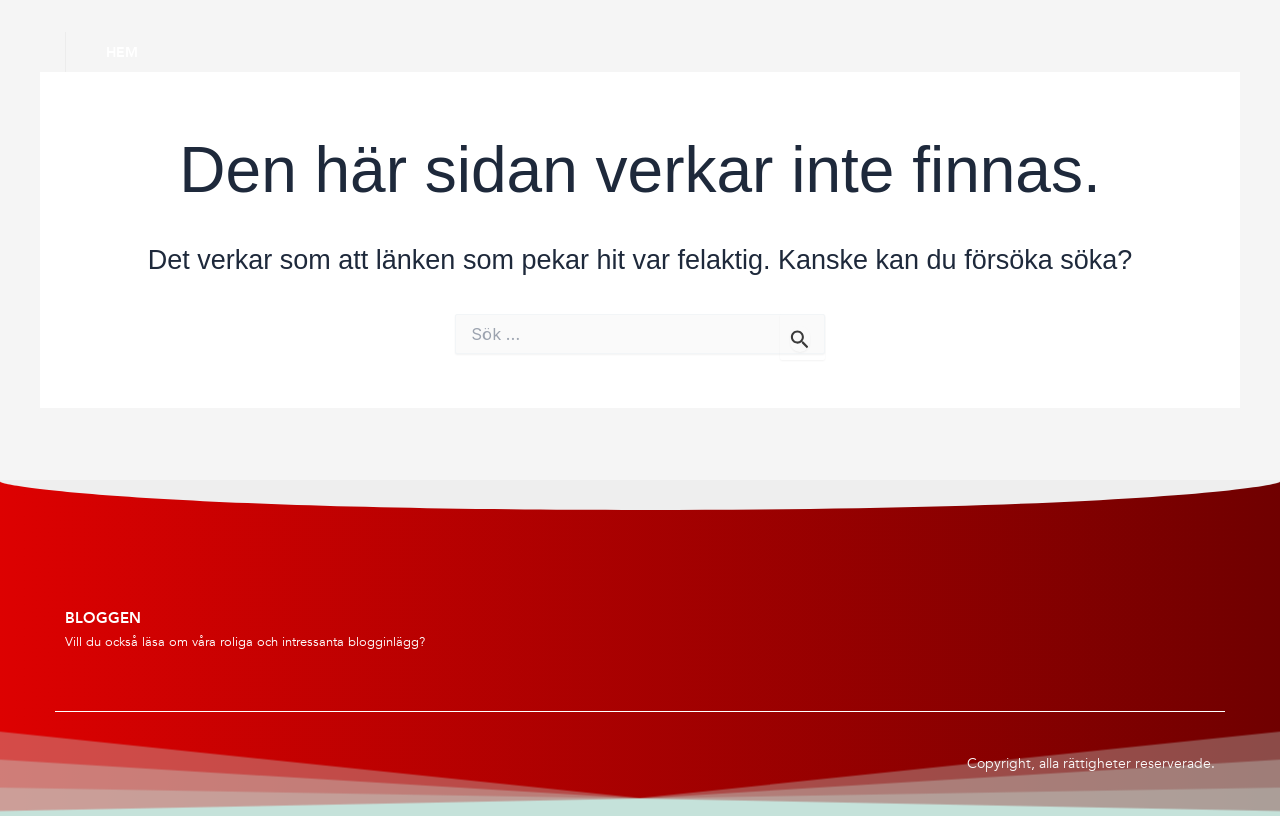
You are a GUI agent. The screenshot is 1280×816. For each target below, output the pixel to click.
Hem (122, 52)
